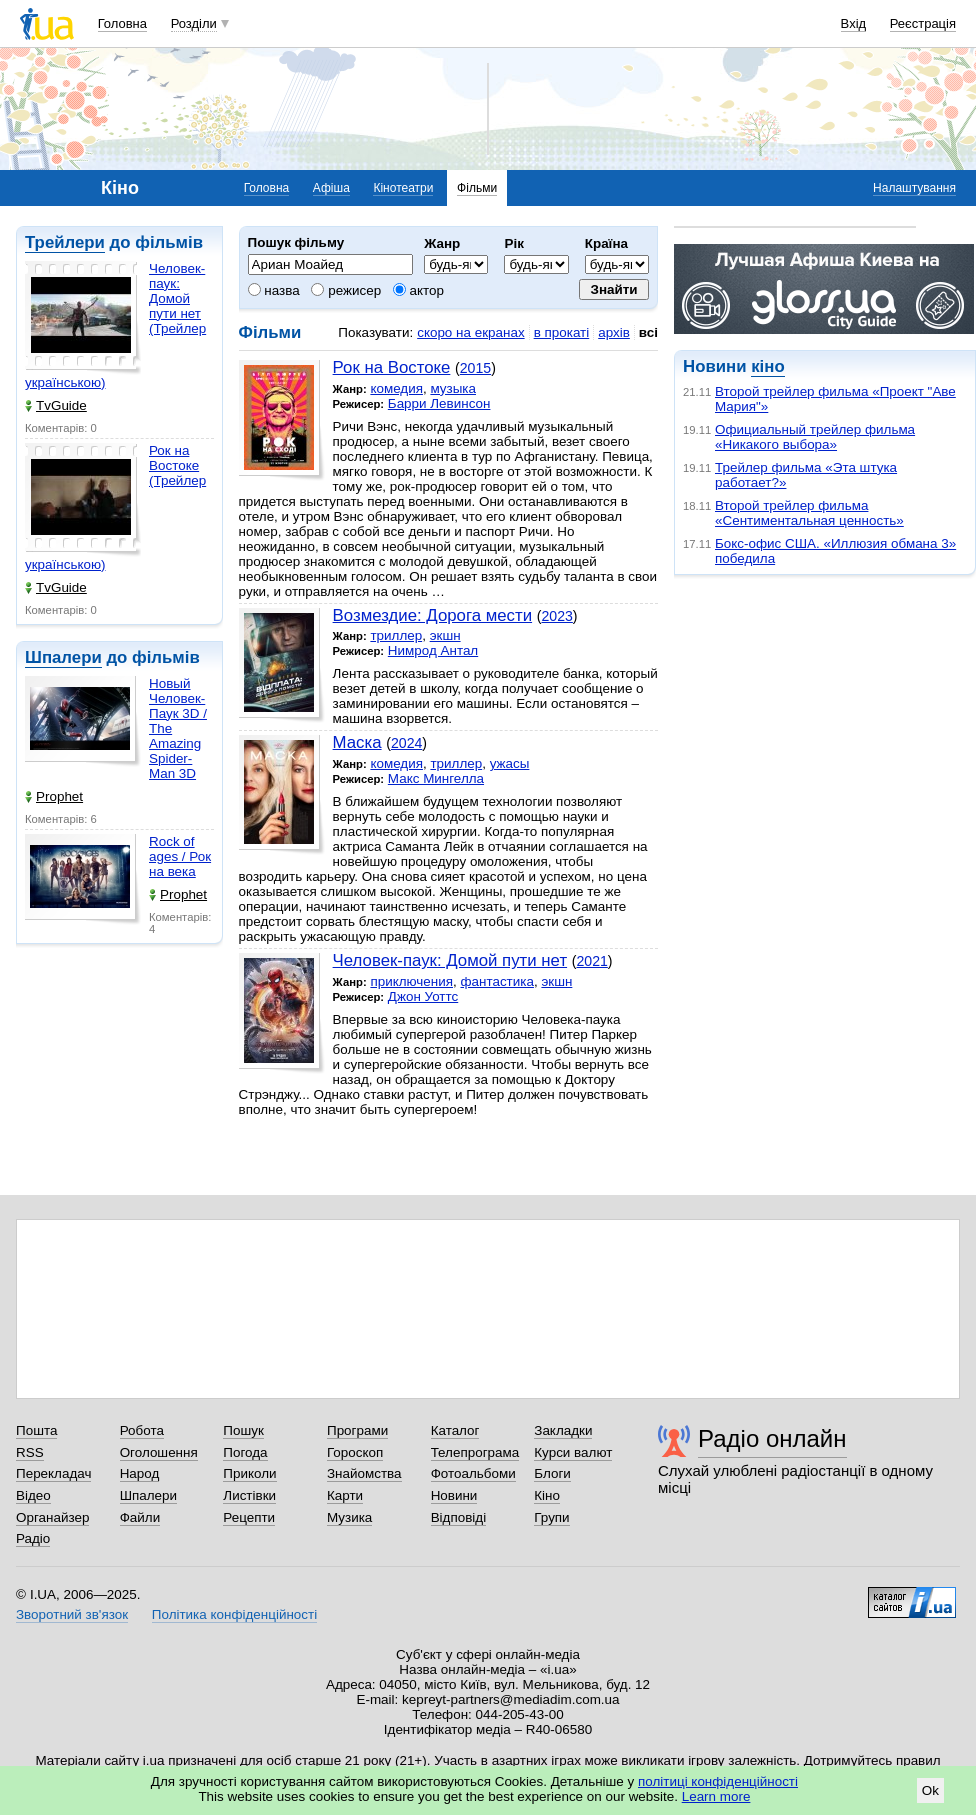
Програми (357, 1430)
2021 (591, 961)
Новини (454, 1495)
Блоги (552, 1473)
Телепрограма (475, 1452)
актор (418, 290)
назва (274, 290)
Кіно (547, 1495)
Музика (349, 1517)
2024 (406, 743)
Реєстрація (923, 23)
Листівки (249, 1495)
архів (614, 332)
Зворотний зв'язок (72, 1614)
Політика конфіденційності (234, 1614)
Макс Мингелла (436, 778)
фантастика (496, 981)
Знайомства (364, 1473)
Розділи (194, 23)
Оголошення (159, 1452)
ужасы (510, 763)
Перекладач (53, 1473)
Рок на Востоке (392, 367)
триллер (396, 635)
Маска (357, 742)
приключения (411, 981)
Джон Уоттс (423, 996)
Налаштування (914, 188)
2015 (475, 368)
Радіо (33, 1538)
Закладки (563, 1430)
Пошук (243, 1430)
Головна (122, 23)
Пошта (36, 1430)
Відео (33, 1495)
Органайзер (52, 1517)
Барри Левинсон (439, 403)
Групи (551, 1517)
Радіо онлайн (772, 1438)
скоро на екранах (470, 332)
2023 (556, 616)
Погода (245, 1452)
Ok (930, 1790)
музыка (453, 388)
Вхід (854, 23)
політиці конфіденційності (718, 1781)
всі (648, 332)
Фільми (477, 188)
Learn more (716, 1796)
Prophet (54, 796)
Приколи (249, 1473)
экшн (445, 635)
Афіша (331, 188)
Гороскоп (355, 1452)
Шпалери (63, 657)
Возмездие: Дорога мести (433, 615)
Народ (140, 1473)
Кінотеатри (403, 188)
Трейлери (65, 242)
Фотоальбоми (473, 1473)
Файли (140, 1517)
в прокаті (562, 332)
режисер (346, 290)
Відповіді (459, 1517)
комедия (396, 388)
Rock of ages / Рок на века (180, 856)
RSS (30, 1452)
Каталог (455, 1430)
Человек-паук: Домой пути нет (450, 960)
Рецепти (249, 1517)
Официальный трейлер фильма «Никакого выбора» (815, 437)
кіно (767, 366)
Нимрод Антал (433, 650)
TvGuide (56, 405)
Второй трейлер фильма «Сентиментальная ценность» (809, 513)
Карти (345, 1495)
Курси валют (573, 1452)
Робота (142, 1430)
